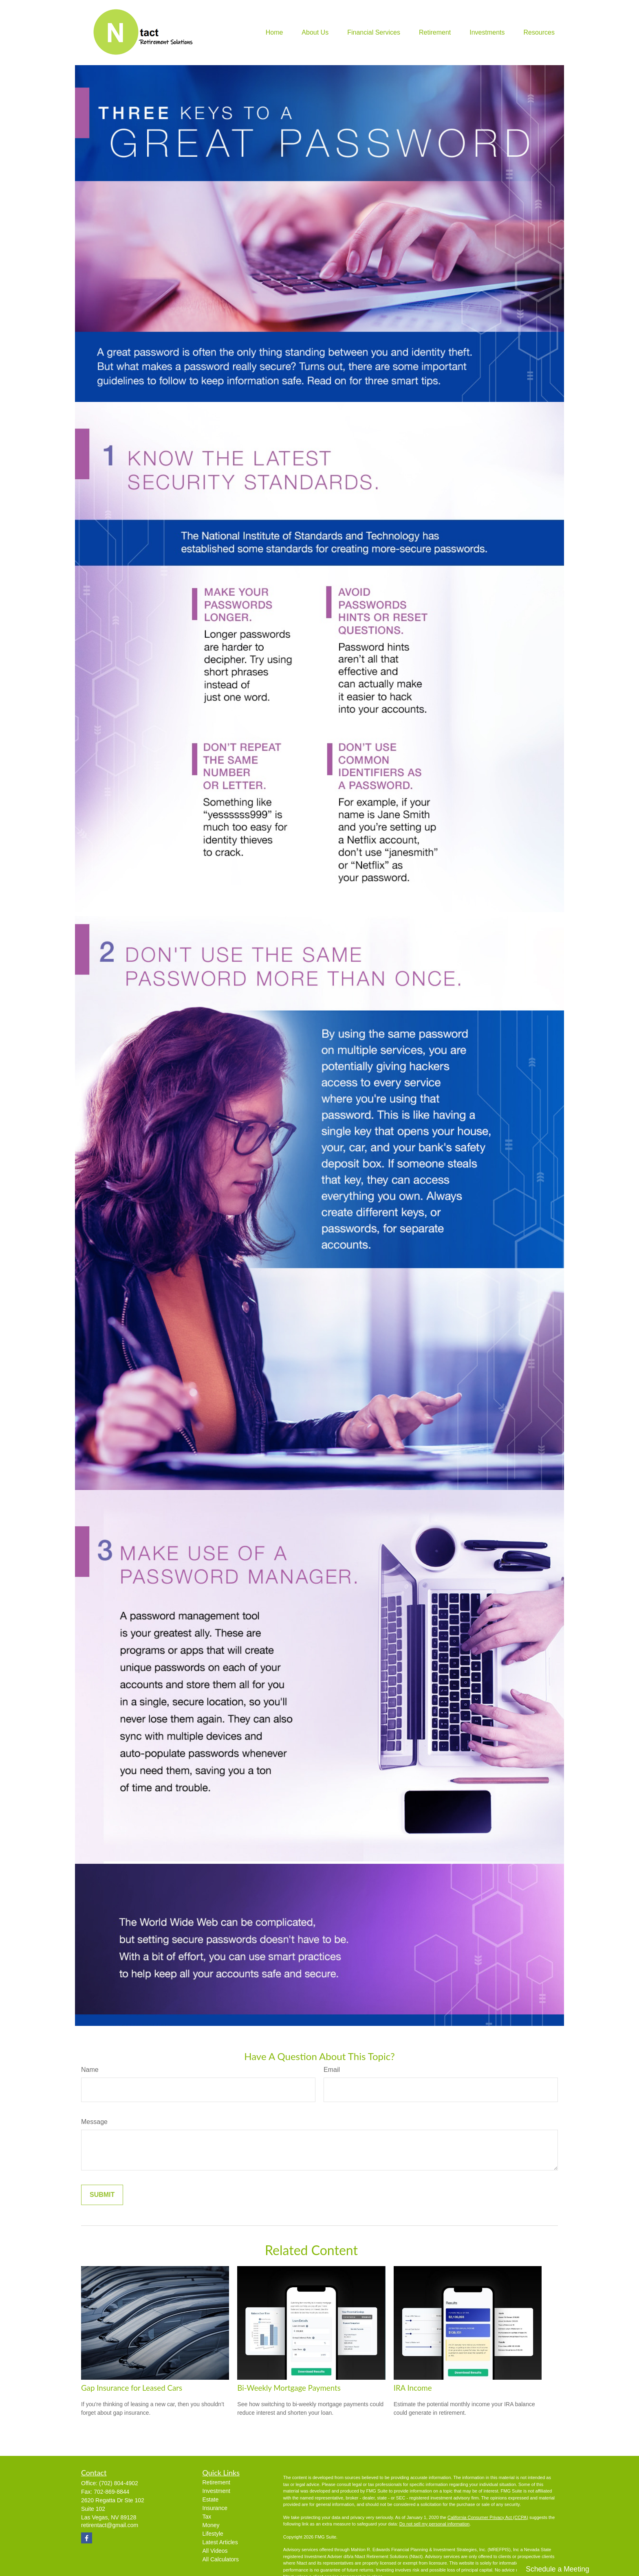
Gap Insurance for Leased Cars (131, 2387)
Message (94, 2121)
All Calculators (221, 2559)
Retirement (216, 2482)
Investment (216, 2491)
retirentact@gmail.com (109, 2525)
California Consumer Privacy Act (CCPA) (487, 2517)
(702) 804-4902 (118, 2483)
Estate (211, 2499)
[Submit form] (102, 2195)
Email (332, 2069)
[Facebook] (86, 2537)
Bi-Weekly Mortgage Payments (288, 2387)
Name (90, 2069)
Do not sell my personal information (434, 2523)
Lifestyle (213, 2533)
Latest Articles (220, 2542)
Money (211, 2525)
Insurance (215, 2508)
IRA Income (413, 2387)
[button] (274, 33)
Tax (207, 2516)
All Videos (215, 2550)
